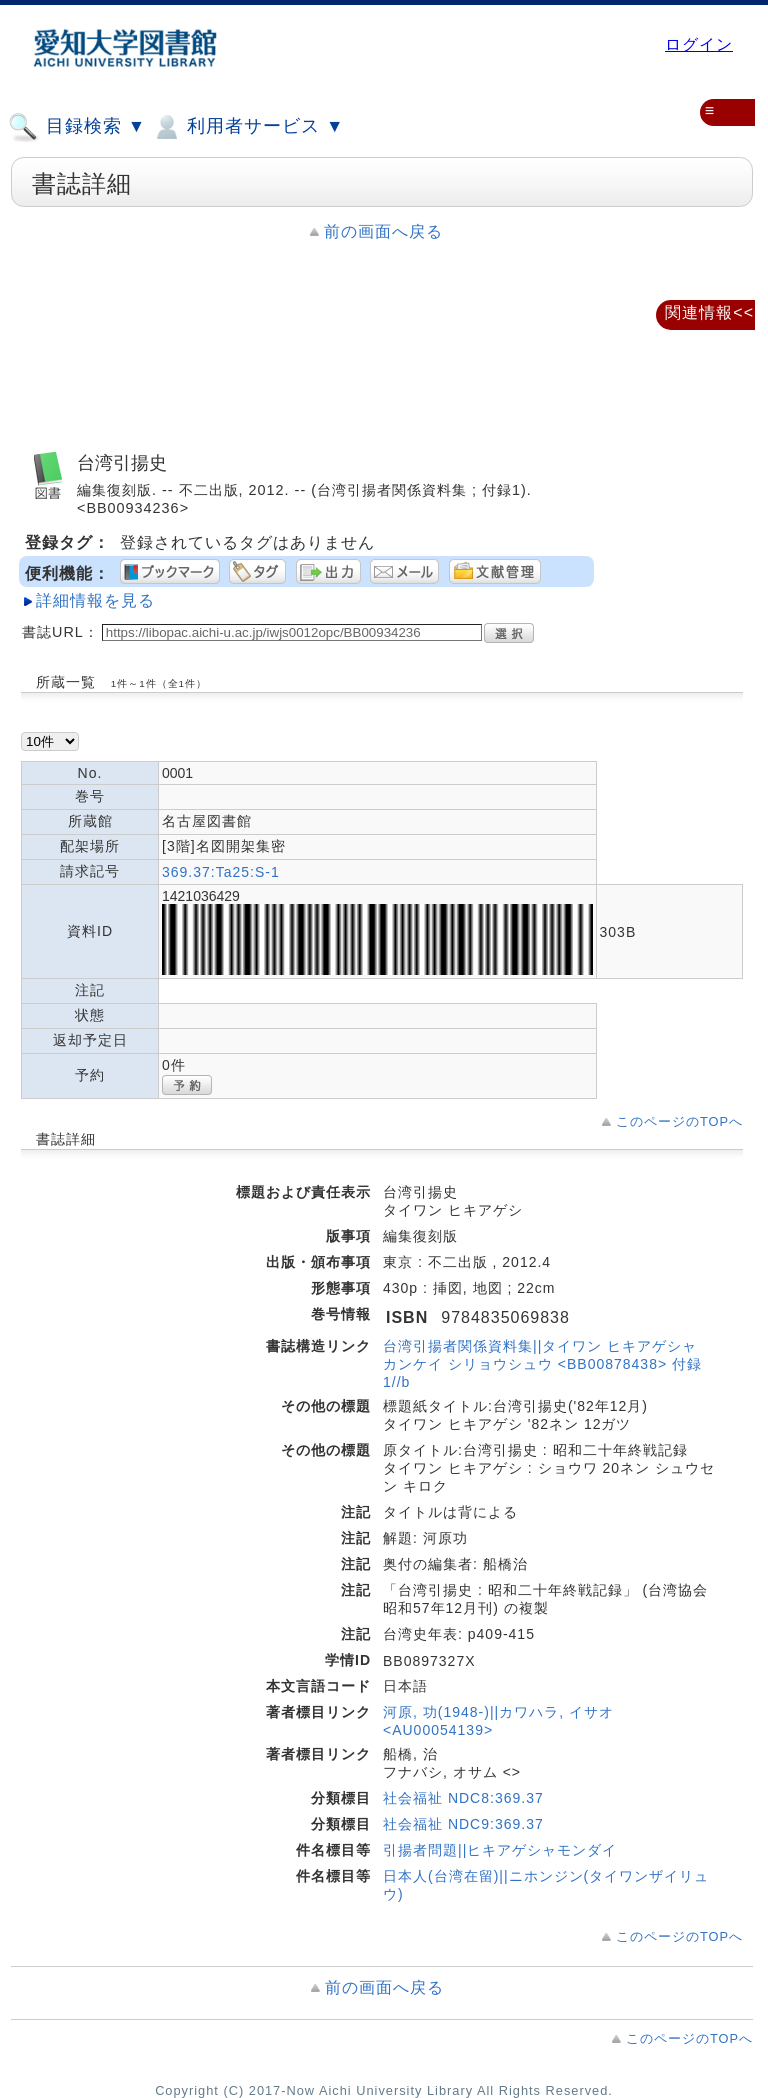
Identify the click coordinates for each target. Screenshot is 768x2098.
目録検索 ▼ (77, 127)
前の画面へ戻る (383, 231)
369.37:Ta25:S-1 (221, 872)
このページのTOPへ (679, 1121)
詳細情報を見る (95, 600)
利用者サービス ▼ (247, 127)
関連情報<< (709, 312)
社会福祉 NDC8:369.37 (463, 1798)
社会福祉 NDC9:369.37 (463, 1824)
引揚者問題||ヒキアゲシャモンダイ (500, 1850)
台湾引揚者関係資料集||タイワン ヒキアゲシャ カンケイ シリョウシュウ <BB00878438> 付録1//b (542, 1364)
